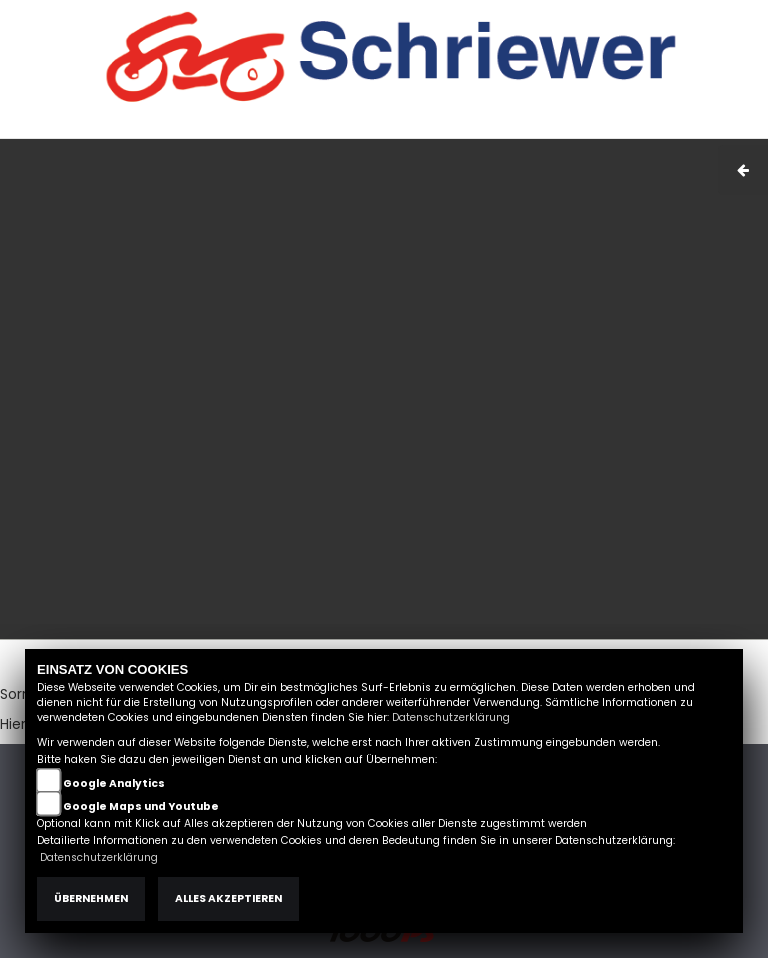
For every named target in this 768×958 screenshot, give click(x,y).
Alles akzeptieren (228, 898)
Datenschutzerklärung (451, 717)
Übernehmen (91, 898)
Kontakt (593, 128)
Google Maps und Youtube (141, 806)
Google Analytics (114, 783)
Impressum (468, 128)
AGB (537, 128)
